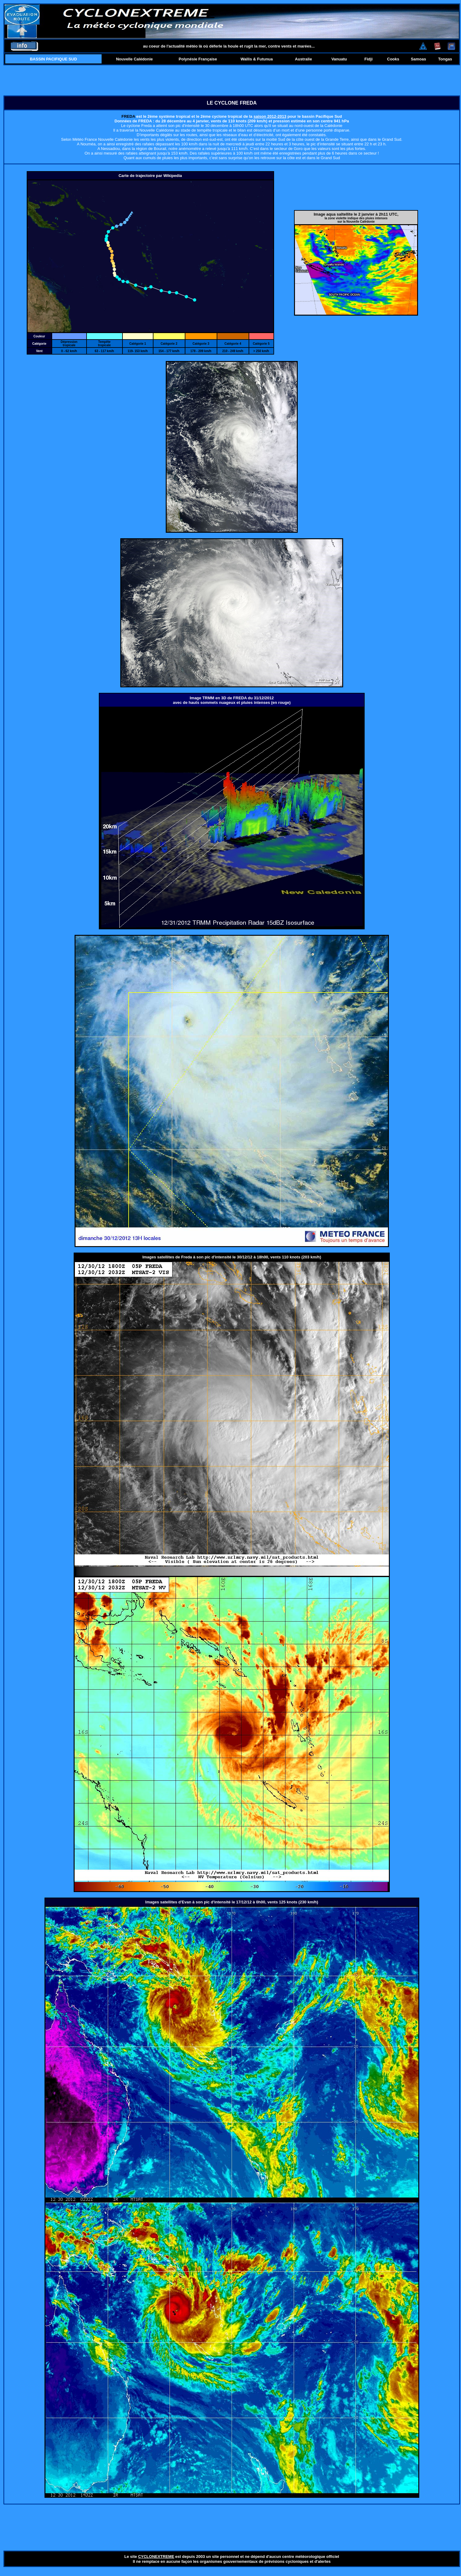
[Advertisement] (231, 80)
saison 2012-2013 (270, 116)
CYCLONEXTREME (156, 2556)
